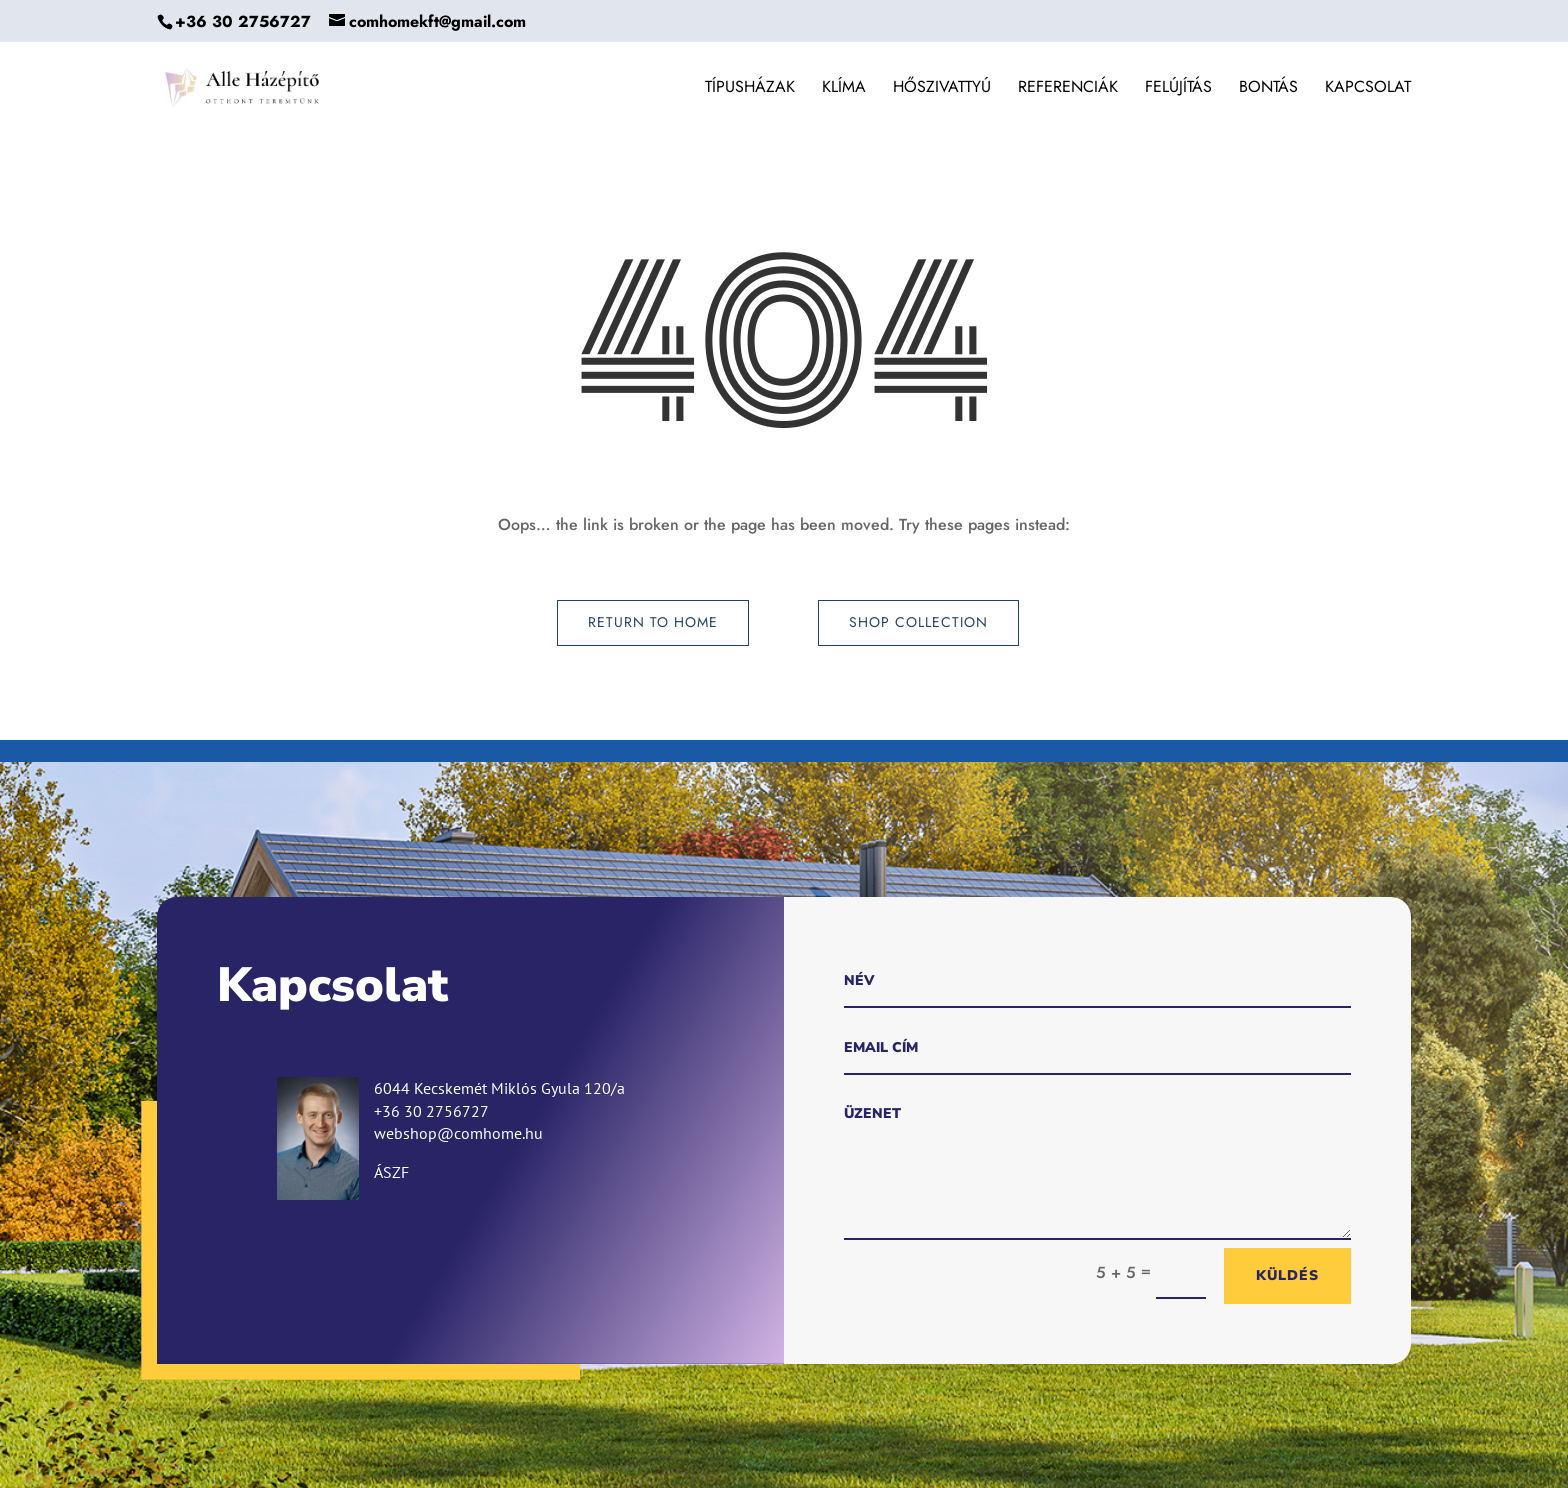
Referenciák (1068, 89)
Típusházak (750, 89)
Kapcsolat (1368, 89)
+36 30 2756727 (243, 21)
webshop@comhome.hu (458, 1133)
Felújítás (1178, 89)
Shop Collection (918, 622)
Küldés (1287, 1275)
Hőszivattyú (942, 89)
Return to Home (653, 622)
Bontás (1268, 89)
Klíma (844, 89)
